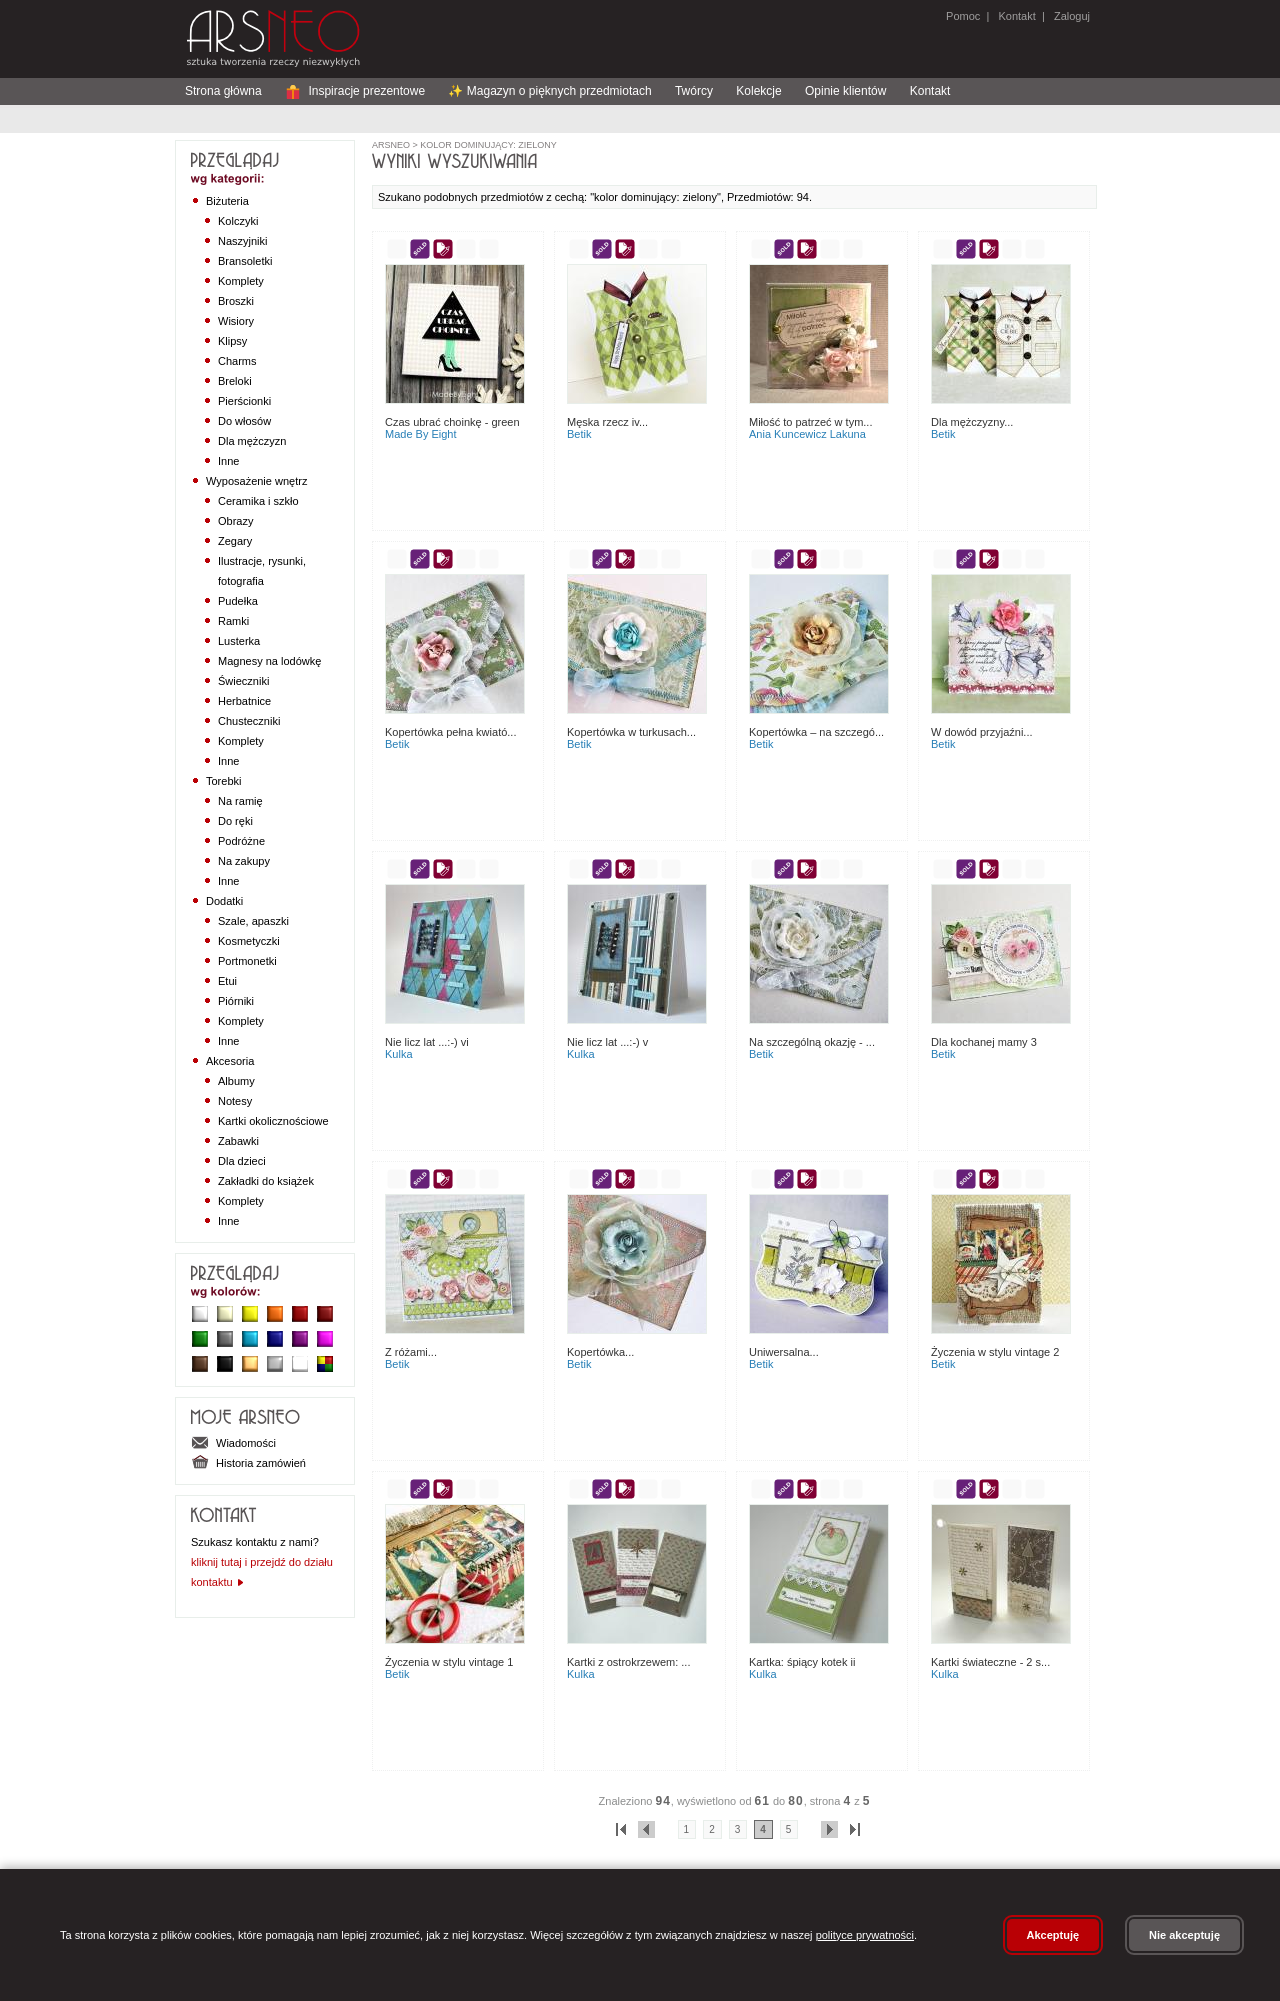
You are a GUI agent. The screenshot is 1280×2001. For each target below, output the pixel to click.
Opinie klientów (845, 91)
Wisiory (236, 321)
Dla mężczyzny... (972, 422)
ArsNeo (391, 145)
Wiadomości (233, 1443)
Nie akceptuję (1184, 1935)
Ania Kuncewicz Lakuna (807, 434)
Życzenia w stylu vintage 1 (449, 1662)
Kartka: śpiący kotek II (802, 1662)
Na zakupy (244, 861)
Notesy (235, 1101)
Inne (228, 461)
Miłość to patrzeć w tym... (810, 422)
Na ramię (240, 801)
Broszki (236, 301)
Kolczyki (238, 221)
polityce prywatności (865, 1935)
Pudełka (238, 601)
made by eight (421, 434)
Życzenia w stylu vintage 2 (995, 1352)
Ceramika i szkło (258, 501)
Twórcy (694, 91)
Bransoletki (245, 261)
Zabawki (238, 1141)
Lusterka (239, 641)
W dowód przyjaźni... (982, 732)
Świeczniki (243, 681)
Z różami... (411, 1352)
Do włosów (244, 421)
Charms (237, 361)
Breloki (235, 381)
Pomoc (963, 16)
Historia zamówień (248, 1463)
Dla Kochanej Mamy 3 (984, 1042)
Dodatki (224, 901)
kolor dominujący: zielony (487, 145)
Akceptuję (1053, 1935)
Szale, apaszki (253, 921)
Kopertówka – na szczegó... (816, 732)
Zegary (235, 541)
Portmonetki (247, 961)
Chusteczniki (249, 721)
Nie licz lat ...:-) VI (427, 1042)
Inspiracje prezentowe (355, 91)
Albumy (236, 1081)
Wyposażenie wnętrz (256, 481)
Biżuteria (227, 201)
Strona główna (223, 91)
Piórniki (236, 1001)
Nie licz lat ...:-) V (607, 1042)
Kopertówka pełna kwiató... (450, 732)
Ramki (233, 621)
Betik (579, 434)
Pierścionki (244, 401)
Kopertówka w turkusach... (631, 732)
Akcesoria (230, 1061)
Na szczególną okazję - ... (812, 1042)
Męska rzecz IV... (607, 422)
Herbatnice (244, 701)
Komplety (241, 281)
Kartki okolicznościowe (273, 1121)
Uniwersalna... (784, 1352)
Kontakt (1016, 16)
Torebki (223, 781)
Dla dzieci (242, 1161)
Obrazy (235, 521)
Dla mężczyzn (252, 441)
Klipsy (232, 341)
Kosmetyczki (249, 941)
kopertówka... (600, 1352)
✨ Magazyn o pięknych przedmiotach (549, 91)
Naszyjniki (243, 241)
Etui (227, 981)
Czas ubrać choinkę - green (452, 422)
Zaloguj (1070, 16)
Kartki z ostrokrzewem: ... (628, 1662)
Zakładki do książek (266, 1181)
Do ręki (235, 821)
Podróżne (241, 841)
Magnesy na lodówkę (269, 661)
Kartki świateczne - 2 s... (990, 1662)
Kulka (399, 1054)
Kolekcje (758, 91)
